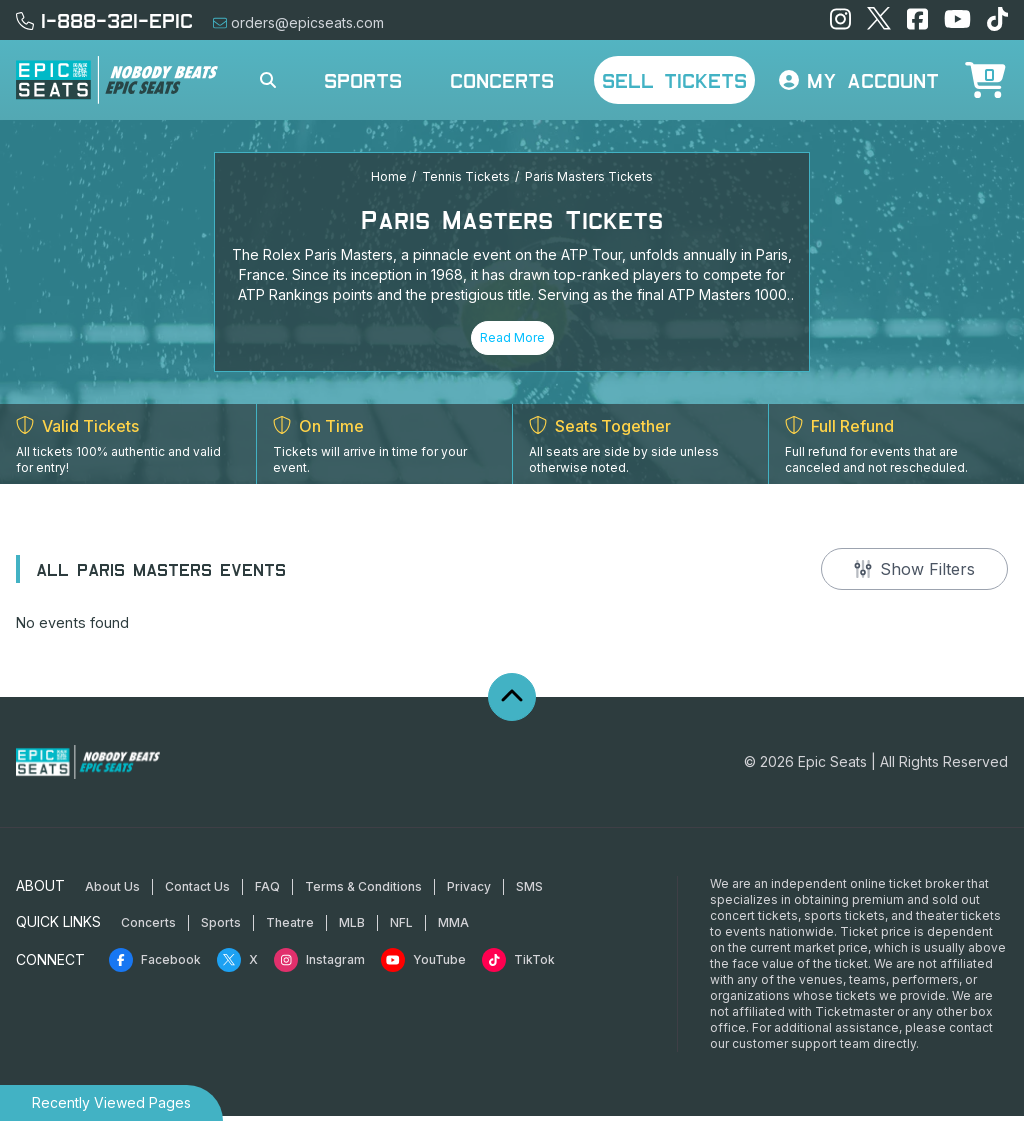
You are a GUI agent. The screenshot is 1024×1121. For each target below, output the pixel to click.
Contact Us (197, 891)
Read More (512, 337)
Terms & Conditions (363, 891)
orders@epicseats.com (298, 22)
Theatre (290, 927)
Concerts (502, 80)
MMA (453, 927)
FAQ (267, 891)
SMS (529, 891)
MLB (352, 927)
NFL (401, 927)
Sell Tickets (674, 80)
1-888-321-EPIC (104, 20)
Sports (363, 80)
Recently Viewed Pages (111, 1102)
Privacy (469, 891)
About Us (112, 891)
